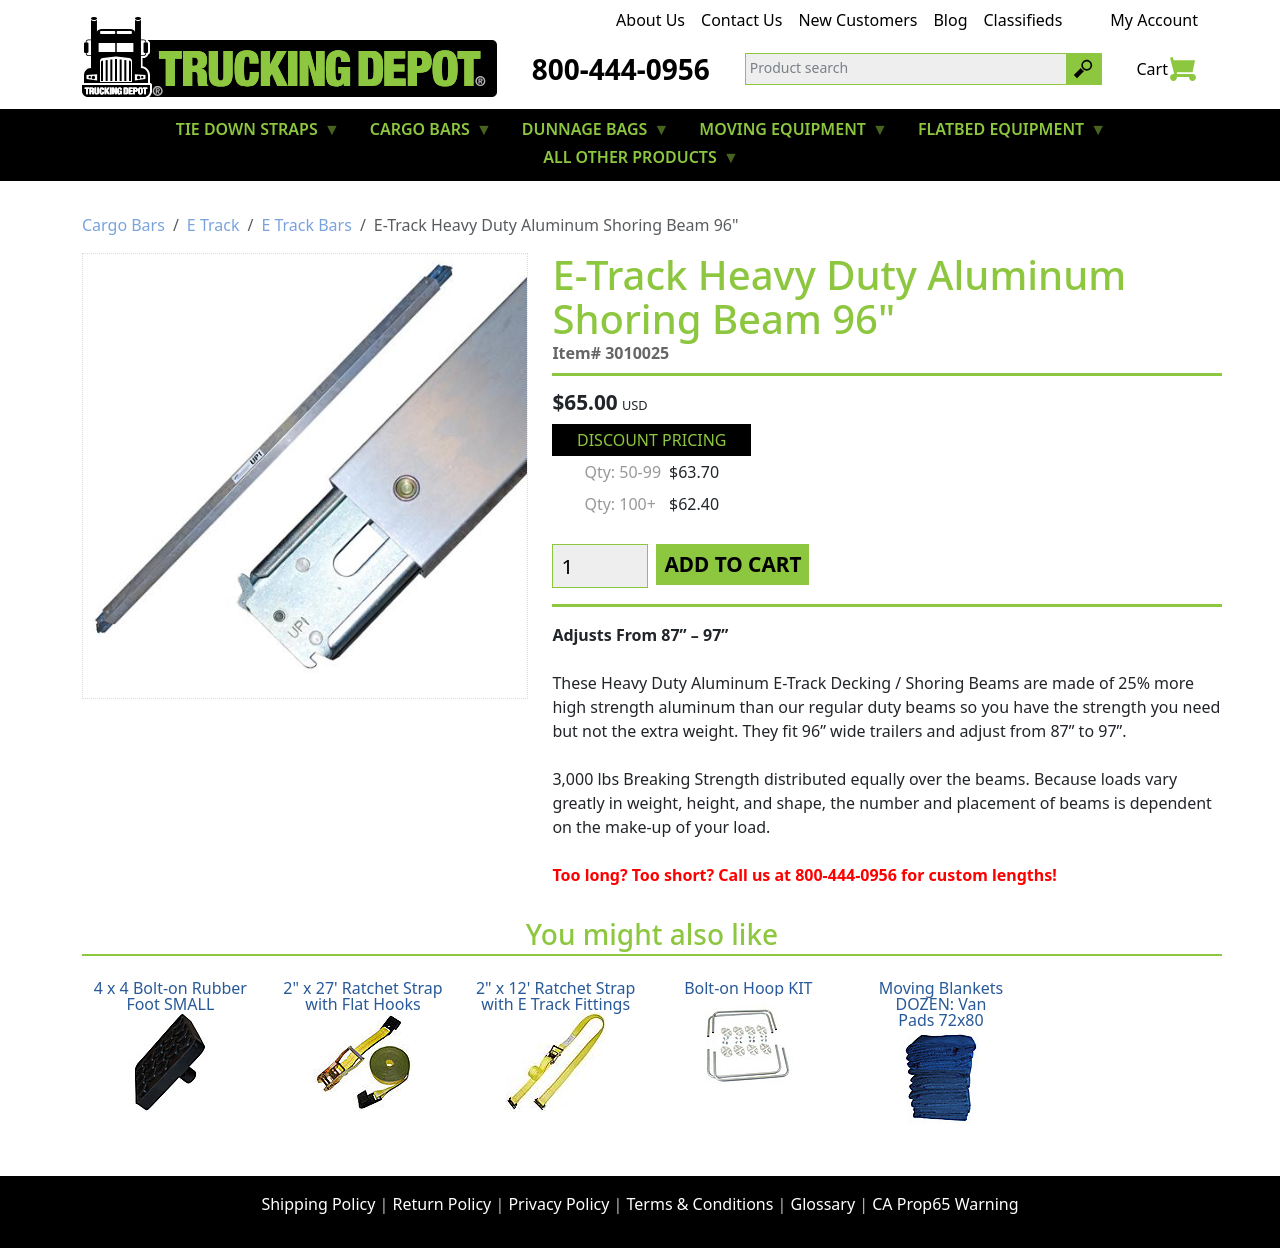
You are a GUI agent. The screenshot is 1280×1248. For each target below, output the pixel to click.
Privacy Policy (558, 1204)
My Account (1154, 20)
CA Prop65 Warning (945, 1204)
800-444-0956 (621, 69)
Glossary (823, 1204)
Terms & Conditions (700, 1204)
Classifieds (1023, 20)
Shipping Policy (318, 1204)
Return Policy (442, 1204)
